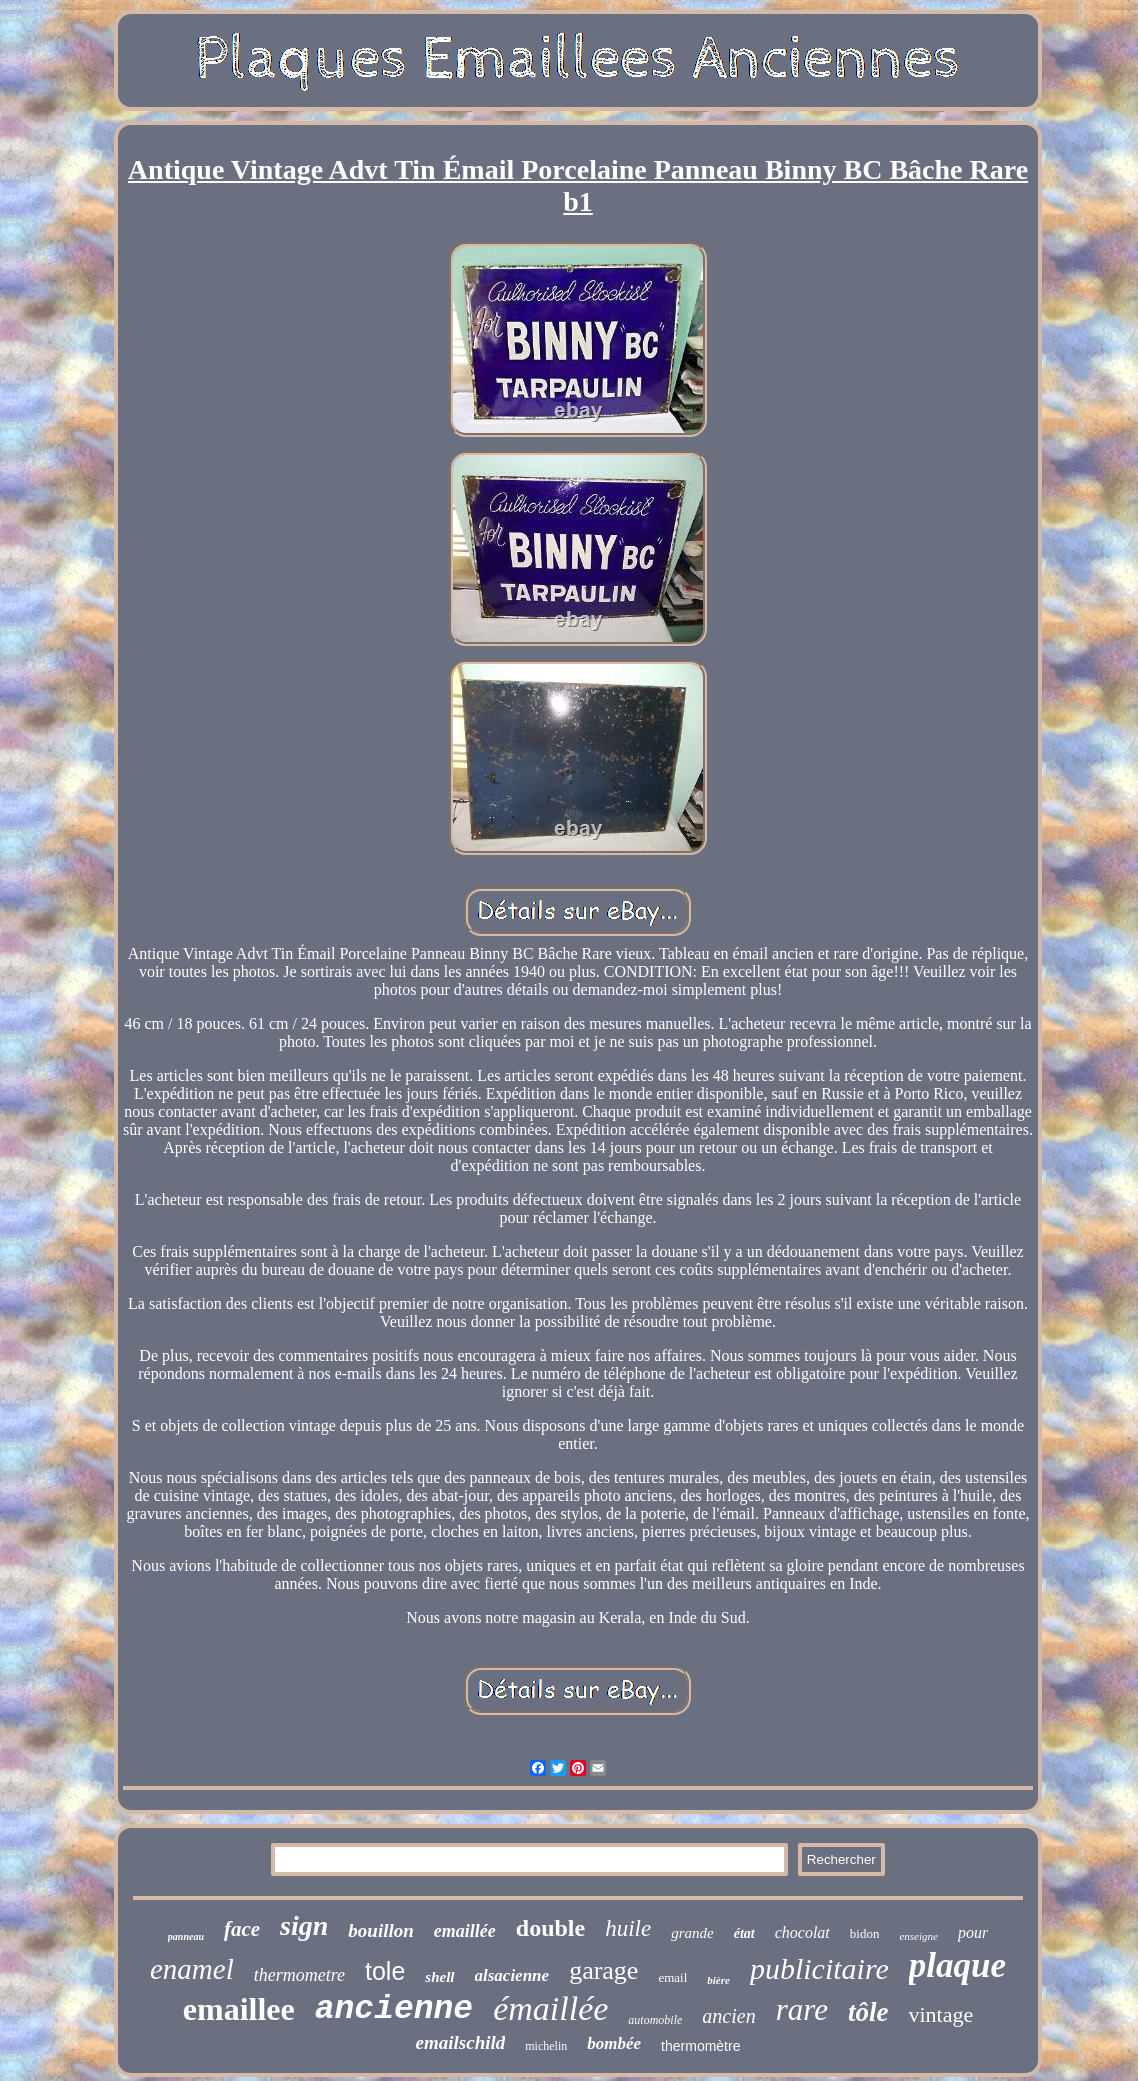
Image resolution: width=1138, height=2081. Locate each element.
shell (439, 1977)
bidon (865, 1933)
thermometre (299, 1975)
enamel (192, 1969)
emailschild (461, 2042)
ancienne (394, 2009)
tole (385, 1971)
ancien (728, 2016)
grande (692, 1933)
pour (973, 1932)
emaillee (239, 2009)
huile (628, 1928)
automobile (655, 2020)
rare (802, 2009)
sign (304, 1925)
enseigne (918, 1936)
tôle (868, 2012)
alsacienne (512, 1975)
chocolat (802, 1932)
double (550, 1928)
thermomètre (700, 2046)
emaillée (465, 1931)
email (672, 1977)
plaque (957, 1965)
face (242, 1929)
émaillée (550, 2008)
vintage (940, 2014)
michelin (546, 2046)
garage (603, 1970)
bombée (614, 2043)
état (744, 1933)
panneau (186, 1936)
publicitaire (819, 1968)
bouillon (380, 1930)
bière (718, 1980)
